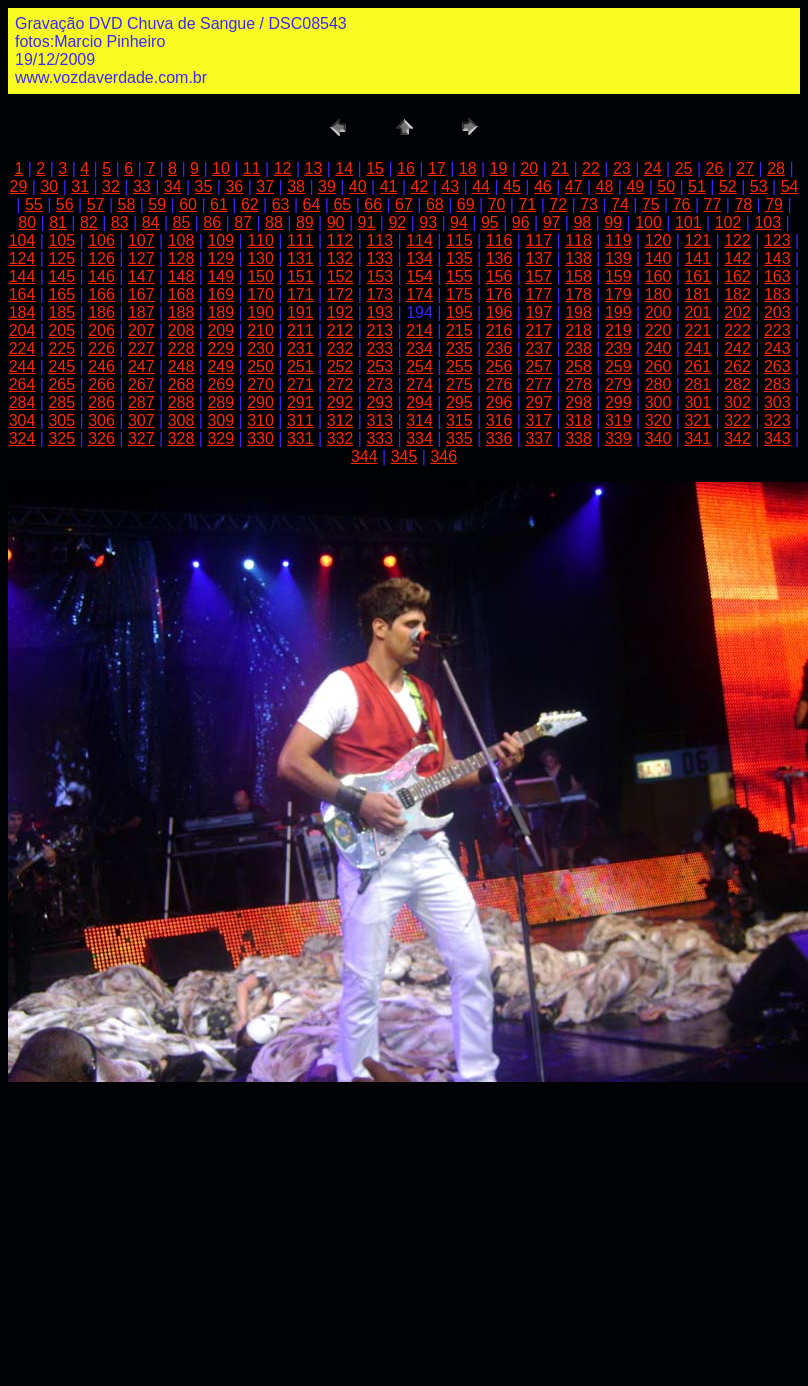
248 (181, 366)
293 (379, 402)
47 (574, 186)
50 (666, 186)
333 (379, 438)
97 (552, 222)
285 (61, 402)
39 (327, 186)
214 (419, 330)
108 (181, 240)
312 (340, 420)
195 (459, 312)
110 (260, 240)
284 (22, 402)
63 (281, 204)
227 (141, 348)
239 (618, 348)
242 (737, 348)
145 (61, 276)
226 (101, 348)
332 (340, 438)
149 (220, 276)
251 (300, 366)
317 (538, 420)
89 (305, 222)
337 (538, 438)
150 (260, 276)
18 (468, 168)
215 (459, 330)
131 (300, 258)
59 (157, 204)
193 (379, 312)
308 (181, 420)
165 (61, 294)
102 (728, 222)
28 (776, 168)
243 (777, 348)
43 (450, 186)
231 (300, 348)
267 (141, 384)
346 (443, 456)
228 (181, 348)
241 (697, 348)
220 (658, 330)
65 (342, 204)
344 (364, 456)
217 (538, 330)
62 (250, 204)
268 (181, 384)
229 (220, 348)
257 (538, 366)
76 (682, 204)
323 (777, 420)
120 (658, 240)
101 (688, 222)
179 (618, 294)
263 (777, 366)
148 (181, 276)
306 (101, 420)
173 (379, 294)
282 (737, 384)
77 (713, 204)
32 (111, 186)
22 (591, 168)
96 (521, 222)
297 (538, 402)
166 (101, 294)
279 (618, 384)
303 (777, 402)
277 (538, 384)
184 (22, 312)
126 (101, 258)
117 (538, 240)
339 (618, 438)
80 (27, 222)
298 (578, 402)
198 (578, 312)
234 (419, 348)
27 (745, 168)
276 (499, 384)
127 (141, 258)
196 (499, 312)
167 (141, 294)
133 (379, 258)
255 (459, 366)
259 (618, 366)
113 (379, 240)
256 (499, 366)
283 (777, 384)
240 (658, 348)
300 (658, 402)
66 (373, 204)
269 (220, 384)
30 (49, 186)
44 (481, 186)
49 (635, 186)
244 (22, 366)
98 (582, 222)
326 (101, 438)
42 (420, 186)
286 (101, 402)
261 (697, 366)
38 (296, 186)
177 (538, 294)
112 (340, 240)
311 (300, 420)
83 (120, 222)
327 (141, 438)
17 (437, 168)
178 (578, 294)
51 (697, 186)
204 (22, 330)
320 (658, 420)
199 (618, 312)
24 (653, 168)
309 (220, 420)
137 (538, 258)
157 (538, 276)
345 (404, 456)
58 (127, 204)
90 (336, 222)
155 (459, 276)
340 (658, 438)
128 (181, 258)
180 (658, 294)
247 (141, 366)
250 (260, 366)
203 (777, 312)
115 (459, 240)
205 (61, 330)
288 (181, 402)
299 (618, 402)
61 (219, 204)
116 (499, 240)
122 (737, 240)
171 (300, 294)
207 (141, 330)
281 (697, 384)
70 (497, 204)
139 (618, 258)
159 (618, 276)
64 (312, 204)
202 (737, 312)
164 (22, 294)
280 (658, 384)
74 (620, 204)
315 (459, 420)
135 (459, 258)
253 (379, 366)
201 (697, 312)
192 (340, 312)
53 (759, 186)
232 (340, 348)
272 (340, 384)
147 (141, 276)
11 (252, 168)
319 (618, 420)
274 (419, 384)
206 (101, 330)
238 (578, 348)
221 (697, 330)
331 (300, 438)
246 (101, 366)
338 (578, 438)
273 (379, 384)
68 (435, 204)
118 (578, 240)
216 (499, 330)
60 (188, 204)
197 (538, 312)
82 (89, 222)
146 (101, 276)
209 (220, 330)
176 (499, 294)
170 (260, 294)
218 (578, 330)
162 (737, 276)
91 (367, 222)
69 (466, 204)
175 (459, 294)
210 (260, 330)
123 (777, 240)
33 (142, 186)
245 (61, 366)
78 (743, 204)
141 (697, 258)
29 (19, 186)
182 (737, 294)
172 (340, 294)
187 (141, 312)
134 (419, 258)
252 (340, 366)
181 (697, 294)
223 (777, 330)
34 (173, 186)
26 (714, 168)
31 (80, 186)
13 (314, 168)
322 (737, 420)
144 (22, 276)
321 (697, 420)
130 (260, 258)
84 (151, 222)
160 (658, 276)
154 (419, 276)
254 (419, 366)
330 (260, 438)
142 (737, 258)
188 (181, 312)
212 (340, 330)
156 (499, 276)
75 (651, 204)
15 (375, 168)
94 (459, 222)
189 (220, 312)
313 (379, 420)
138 (578, 258)
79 (774, 204)
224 (22, 348)
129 (220, 258)
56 (65, 204)
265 (61, 384)
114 (419, 240)
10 (221, 168)
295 (459, 402)
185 (61, 312)
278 (578, 384)
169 (220, 294)
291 (300, 402)
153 (379, 276)
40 (358, 186)
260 (658, 366)
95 (490, 222)
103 (767, 222)
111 (300, 240)
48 (605, 186)
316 (499, 420)
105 (61, 240)
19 (499, 168)
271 (300, 384)
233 (379, 348)
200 (658, 312)
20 (529, 168)
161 (697, 276)
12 (283, 168)
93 (428, 222)
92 (397, 222)
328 (181, 438)
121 (697, 240)
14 (344, 168)
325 (61, 438)
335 (459, 438)
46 (543, 186)
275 (459, 384)
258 (578, 366)
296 (499, 402)
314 (419, 420)
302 (737, 402)
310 (260, 420)
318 (578, 420)
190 (260, 312)
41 (389, 186)
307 (141, 420)
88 (274, 222)
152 (340, 276)
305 (61, 420)
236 (499, 348)
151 (300, 276)
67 (404, 204)
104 (22, 240)
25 (684, 168)
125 (61, 258)
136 (499, 258)
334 (419, 438)
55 (34, 204)
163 (777, 276)
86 (212, 222)
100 (648, 222)
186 (101, 312)
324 (22, 438)
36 (234, 186)
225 (61, 348)
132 (340, 258)
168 (181, 294)
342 (737, 438)
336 (499, 438)
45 (512, 186)
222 (737, 330)
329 (220, 438)
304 (22, 420)
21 (560, 168)
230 (260, 348)
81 (58, 222)
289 (220, 402)
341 (697, 438)
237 (538, 348)
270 (260, 384)
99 (613, 222)
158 (578, 276)
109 (220, 240)
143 (777, 258)
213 (379, 330)
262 (737, 366)
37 (265, 186)
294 (419, 402)
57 (96, 204)
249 (220, 366)
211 (300, 330)
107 (141, 240)
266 (101, 384)
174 (419, 294)
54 (790, 186)
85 (182, 222)
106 (101, 240)
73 (589, 204)
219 (618, 330)
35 (204, 186)
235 (459, 348)
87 (243, 222)
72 (558, 204)
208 (181, 330)
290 (260, 402)
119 (618, 240)
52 (728, 186)
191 (300, 312)
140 (658, 258)
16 (406, 168)
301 (697, 402)
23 (622, 168)
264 (22, 384)
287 (141, 402)
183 (777, 294)
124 (22, 258)
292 (340, 402)
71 (527, 204)
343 (777, 438)
